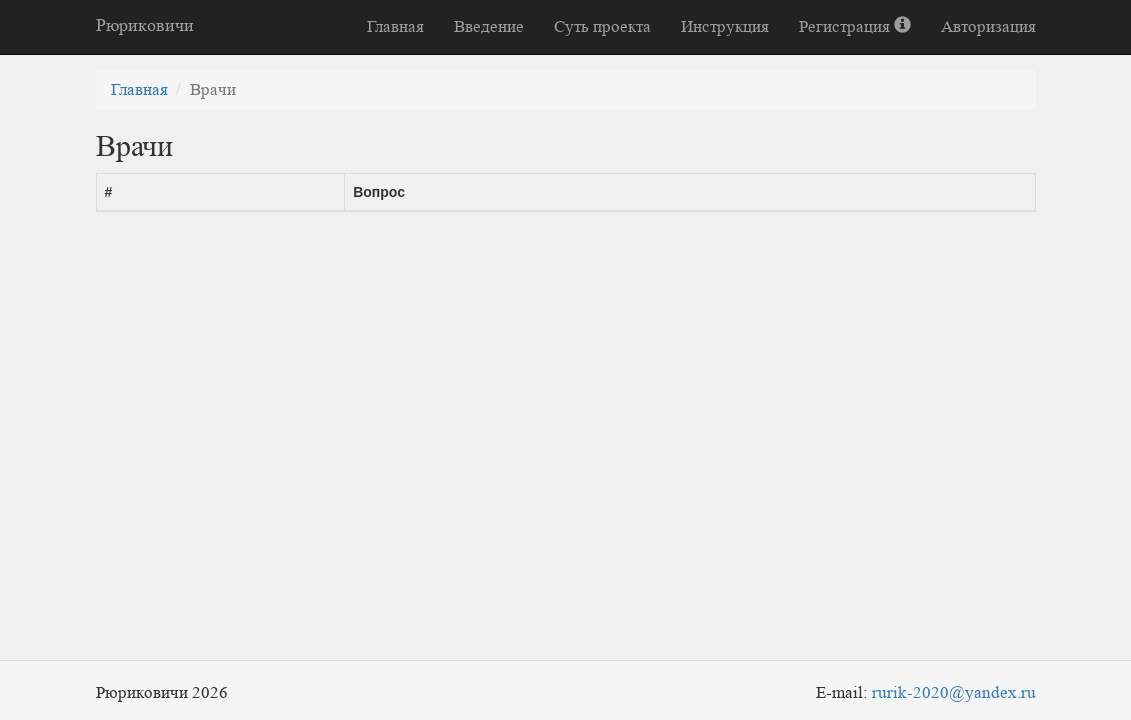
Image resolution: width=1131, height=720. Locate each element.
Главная (395, 26)
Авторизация (988, 26)
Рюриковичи (145, 25)
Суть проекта (602, 26)
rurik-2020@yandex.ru (954, 692)
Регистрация (855, 26)
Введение (489, 26)
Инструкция (725, 26)
